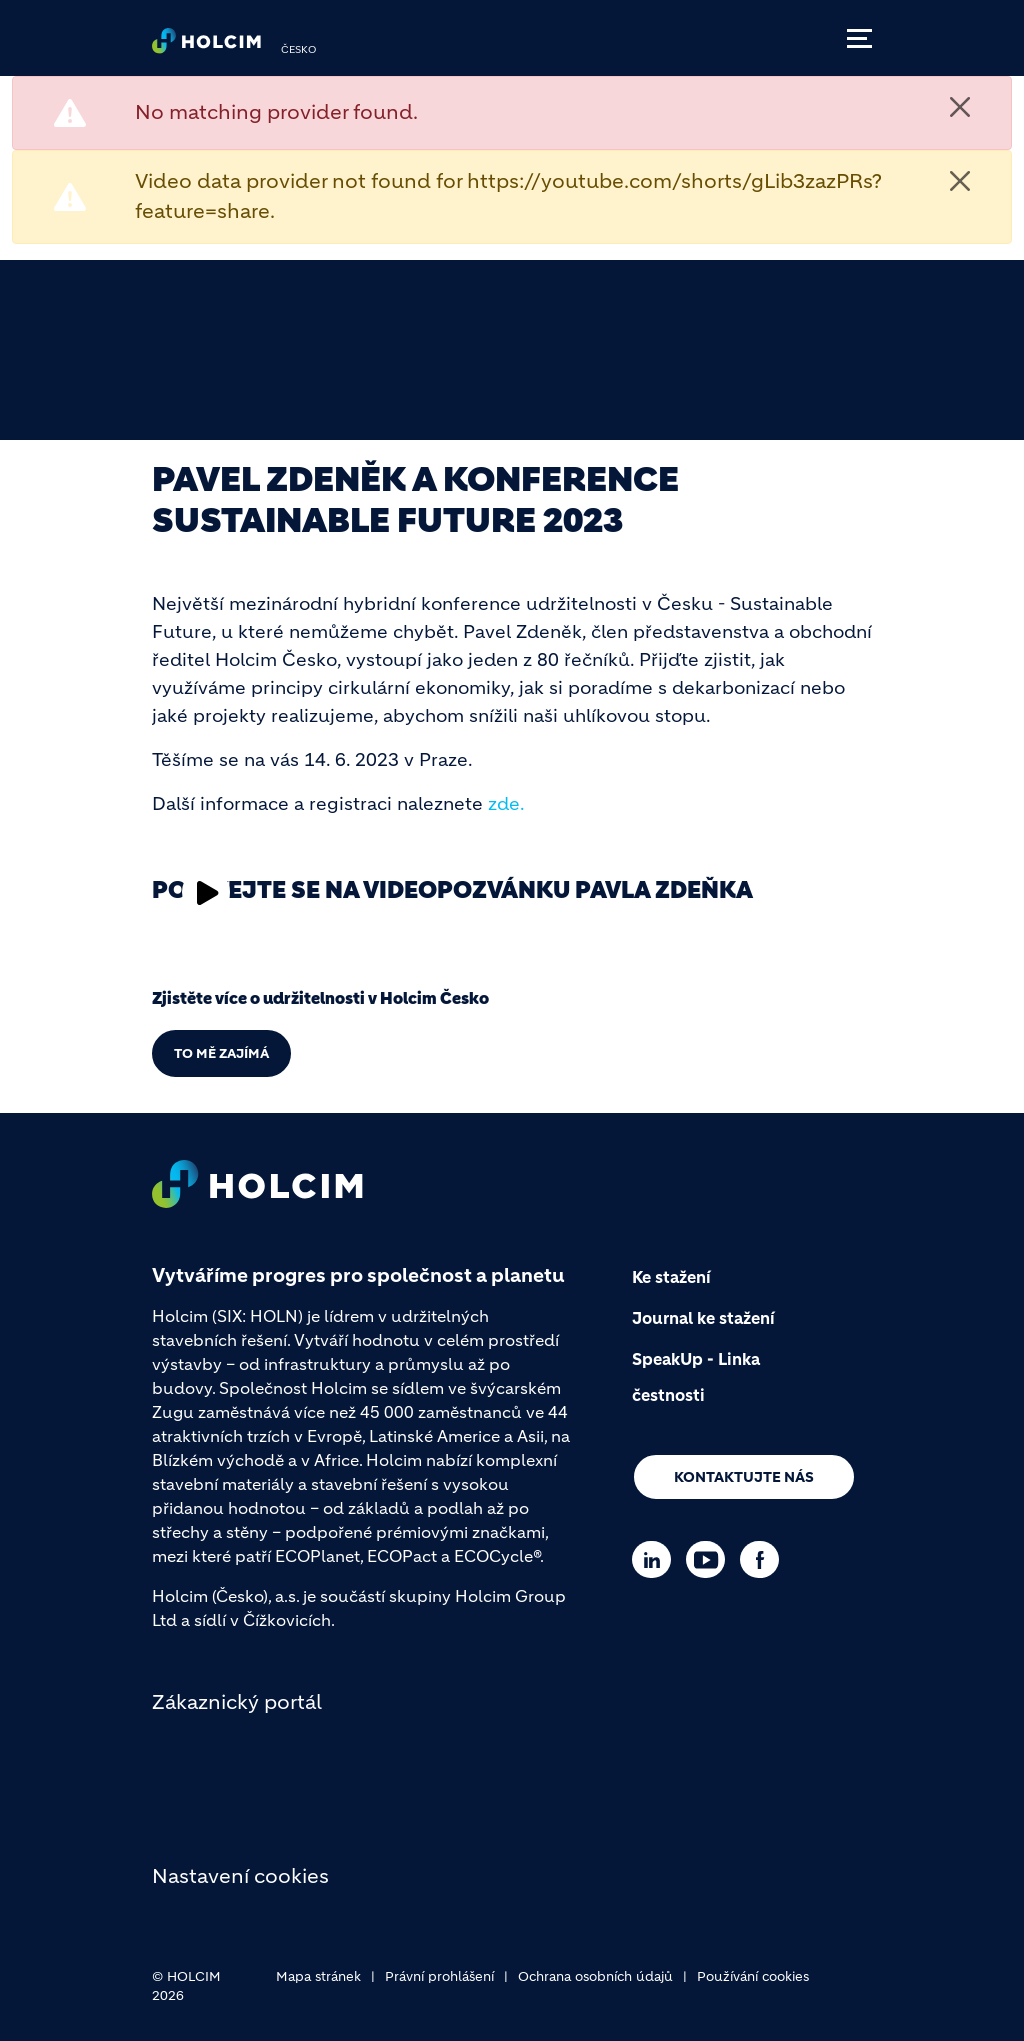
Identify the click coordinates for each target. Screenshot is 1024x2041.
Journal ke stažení (703, 1318)
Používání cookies (753, 1976)
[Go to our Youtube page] (710, 1559)
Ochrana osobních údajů (595, 1976)
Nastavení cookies (240, 1876)
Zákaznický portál (237, 1702)
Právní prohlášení (439, 1976)
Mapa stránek (318, 1976)
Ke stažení (671, 1277)
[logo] (206, 46)
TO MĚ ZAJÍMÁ (221, 1053)
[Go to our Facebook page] (764, 1559)
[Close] (960, 107)
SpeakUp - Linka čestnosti (696, 1377)
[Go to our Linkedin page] (656, 1559)
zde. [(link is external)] (506, 804)
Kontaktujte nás (744, 1477)
